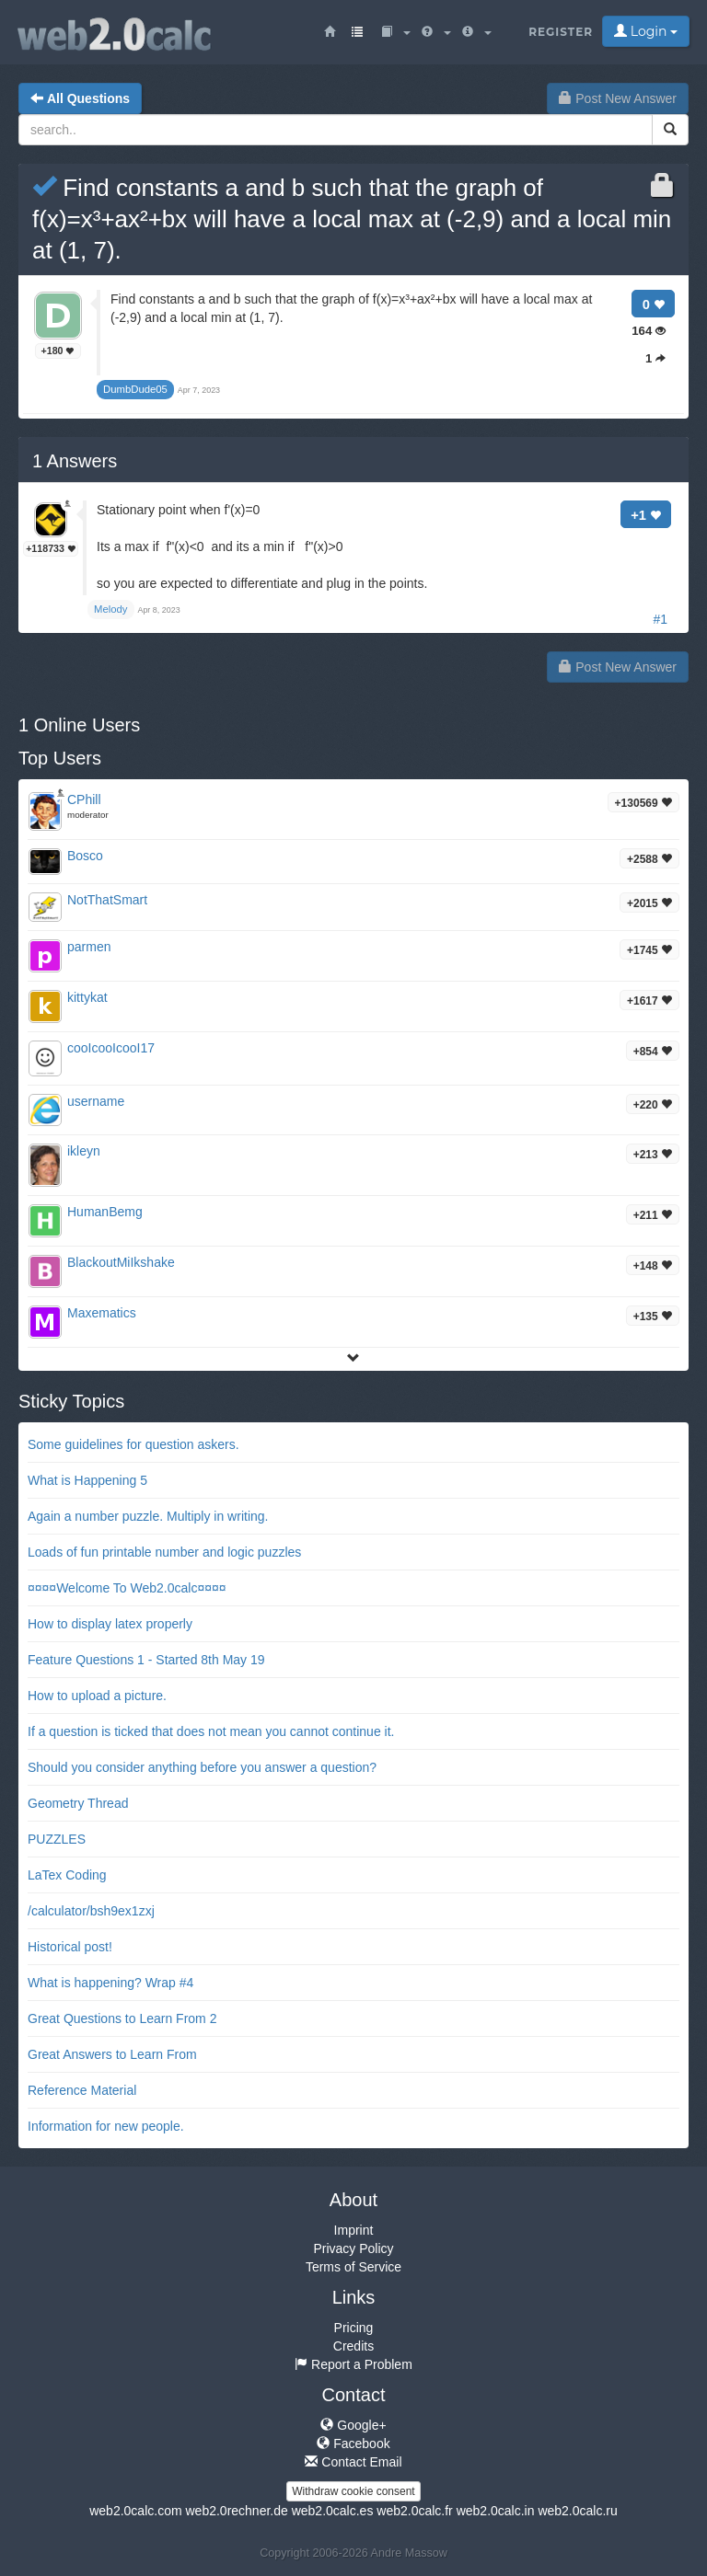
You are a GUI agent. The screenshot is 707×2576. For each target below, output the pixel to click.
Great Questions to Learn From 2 (122, 2018)
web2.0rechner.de (236, 2510)
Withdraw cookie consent (353, 2491)
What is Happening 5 (87, 1480)
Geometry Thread (78, 1803)
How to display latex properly (110, 1623)
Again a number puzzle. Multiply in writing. (148, 1516)
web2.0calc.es (333, 2510)
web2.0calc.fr (414, 2510)
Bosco (85, 855)
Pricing (354, 2327)
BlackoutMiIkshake (121, 1262)
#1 (660, 619)
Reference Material (82, 2090)
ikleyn (83, 1151)
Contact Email (353, 2462)
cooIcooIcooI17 (111, 1048)
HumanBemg (105, 1211)
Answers (74, 461)
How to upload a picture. (97, 1695)
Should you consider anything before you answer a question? (202, 1767)
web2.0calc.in (496, 2510)
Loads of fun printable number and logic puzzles (164, 1552)
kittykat (87, 997)
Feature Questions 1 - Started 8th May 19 (146, 1659)
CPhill (84, 799)
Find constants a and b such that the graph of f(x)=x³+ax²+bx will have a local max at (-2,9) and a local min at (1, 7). (351, 219)
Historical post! (70, 1946)
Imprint (354, 2230)
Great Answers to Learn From (112, 2054)
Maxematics (101, 1312)
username (95, 1101)
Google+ (353, 2425)
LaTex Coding (67, 1875)
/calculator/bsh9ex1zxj (91, 1910)
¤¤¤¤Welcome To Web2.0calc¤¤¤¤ (127, 1588)
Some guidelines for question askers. (133, 1444)
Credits (353, 2346)
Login (646, 31)
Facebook (353, 2443)
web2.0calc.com (135, 2510)
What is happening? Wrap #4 (110, 1982)
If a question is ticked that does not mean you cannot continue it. (211, 1731)
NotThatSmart (107, 899)
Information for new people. (106, 2126)
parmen (88, 946)
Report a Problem (353, 2364)
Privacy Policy (353, 2248)
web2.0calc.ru (577, 2510)
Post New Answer (618, 98)
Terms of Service (353, 2267)
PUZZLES (57, 1839)
